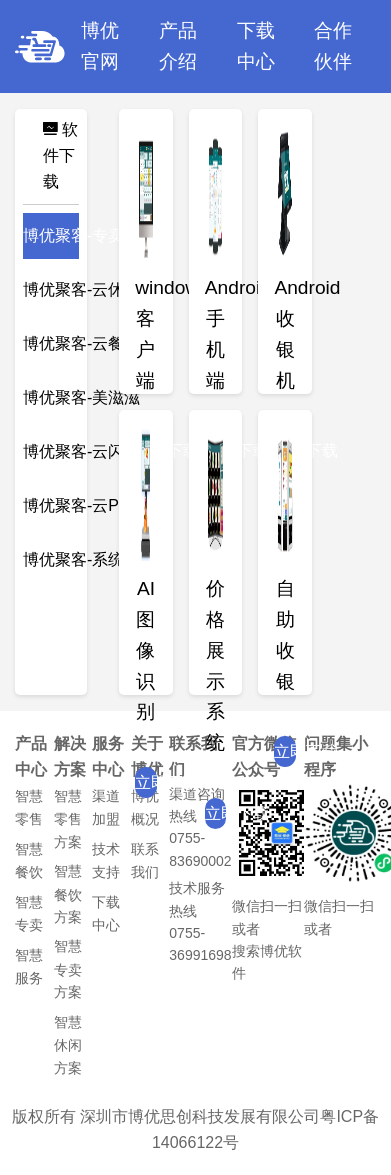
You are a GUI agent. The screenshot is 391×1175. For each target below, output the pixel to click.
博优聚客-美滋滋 (81, 397)
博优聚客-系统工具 (89, 559)
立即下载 (146, 782)
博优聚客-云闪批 (81, 451)
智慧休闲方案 (68, 1045)
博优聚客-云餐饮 (81, 343)
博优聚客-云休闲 (81, 289)
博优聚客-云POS (82, 505)
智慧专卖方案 (68, 969)
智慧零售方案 (68, 819)
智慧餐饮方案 (68, 894)
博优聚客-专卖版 (81, 235)
